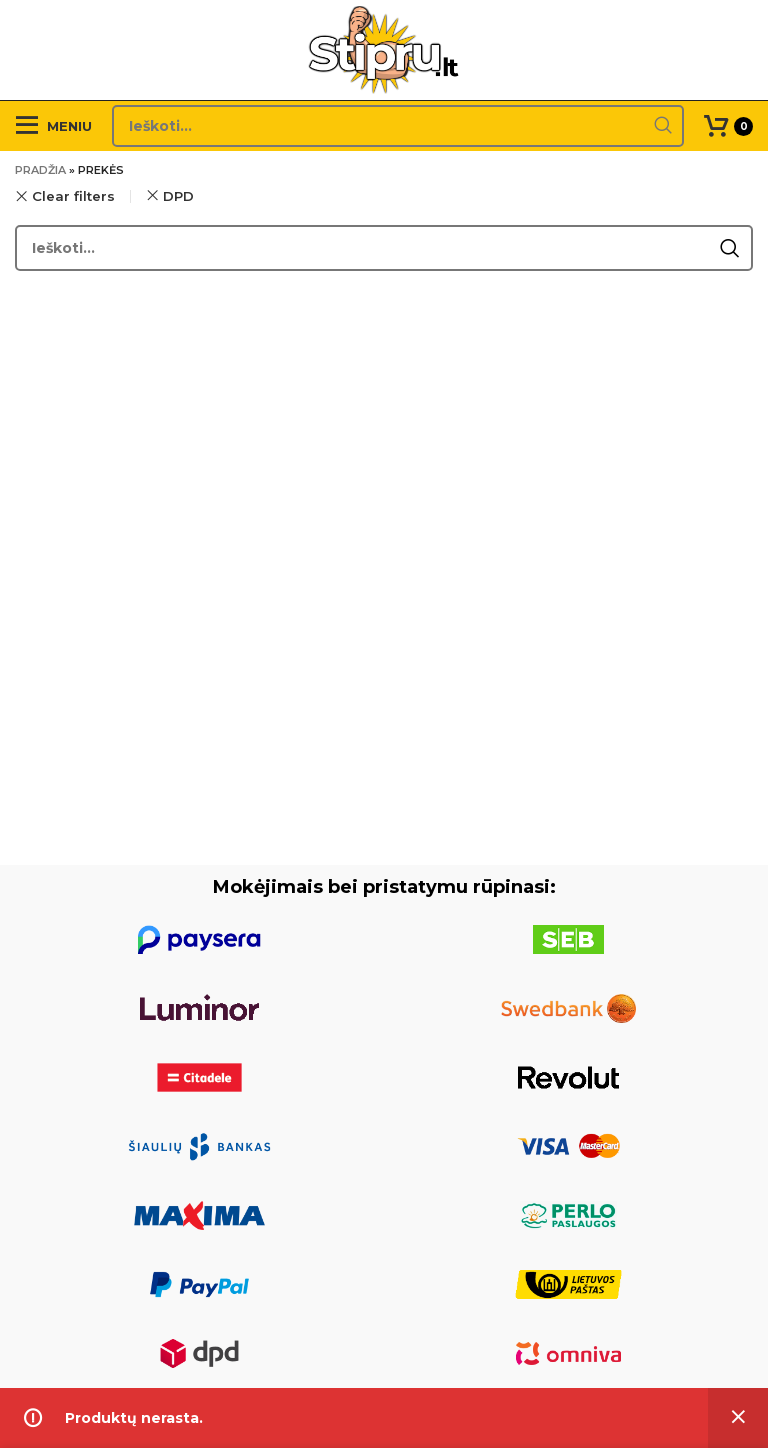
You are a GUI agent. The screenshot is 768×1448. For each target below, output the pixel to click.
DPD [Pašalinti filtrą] (178, 196)
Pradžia (40, 170)
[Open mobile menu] (53, 126)
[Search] (398, 126)
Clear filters (73, 196)
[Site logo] (384, 49)
